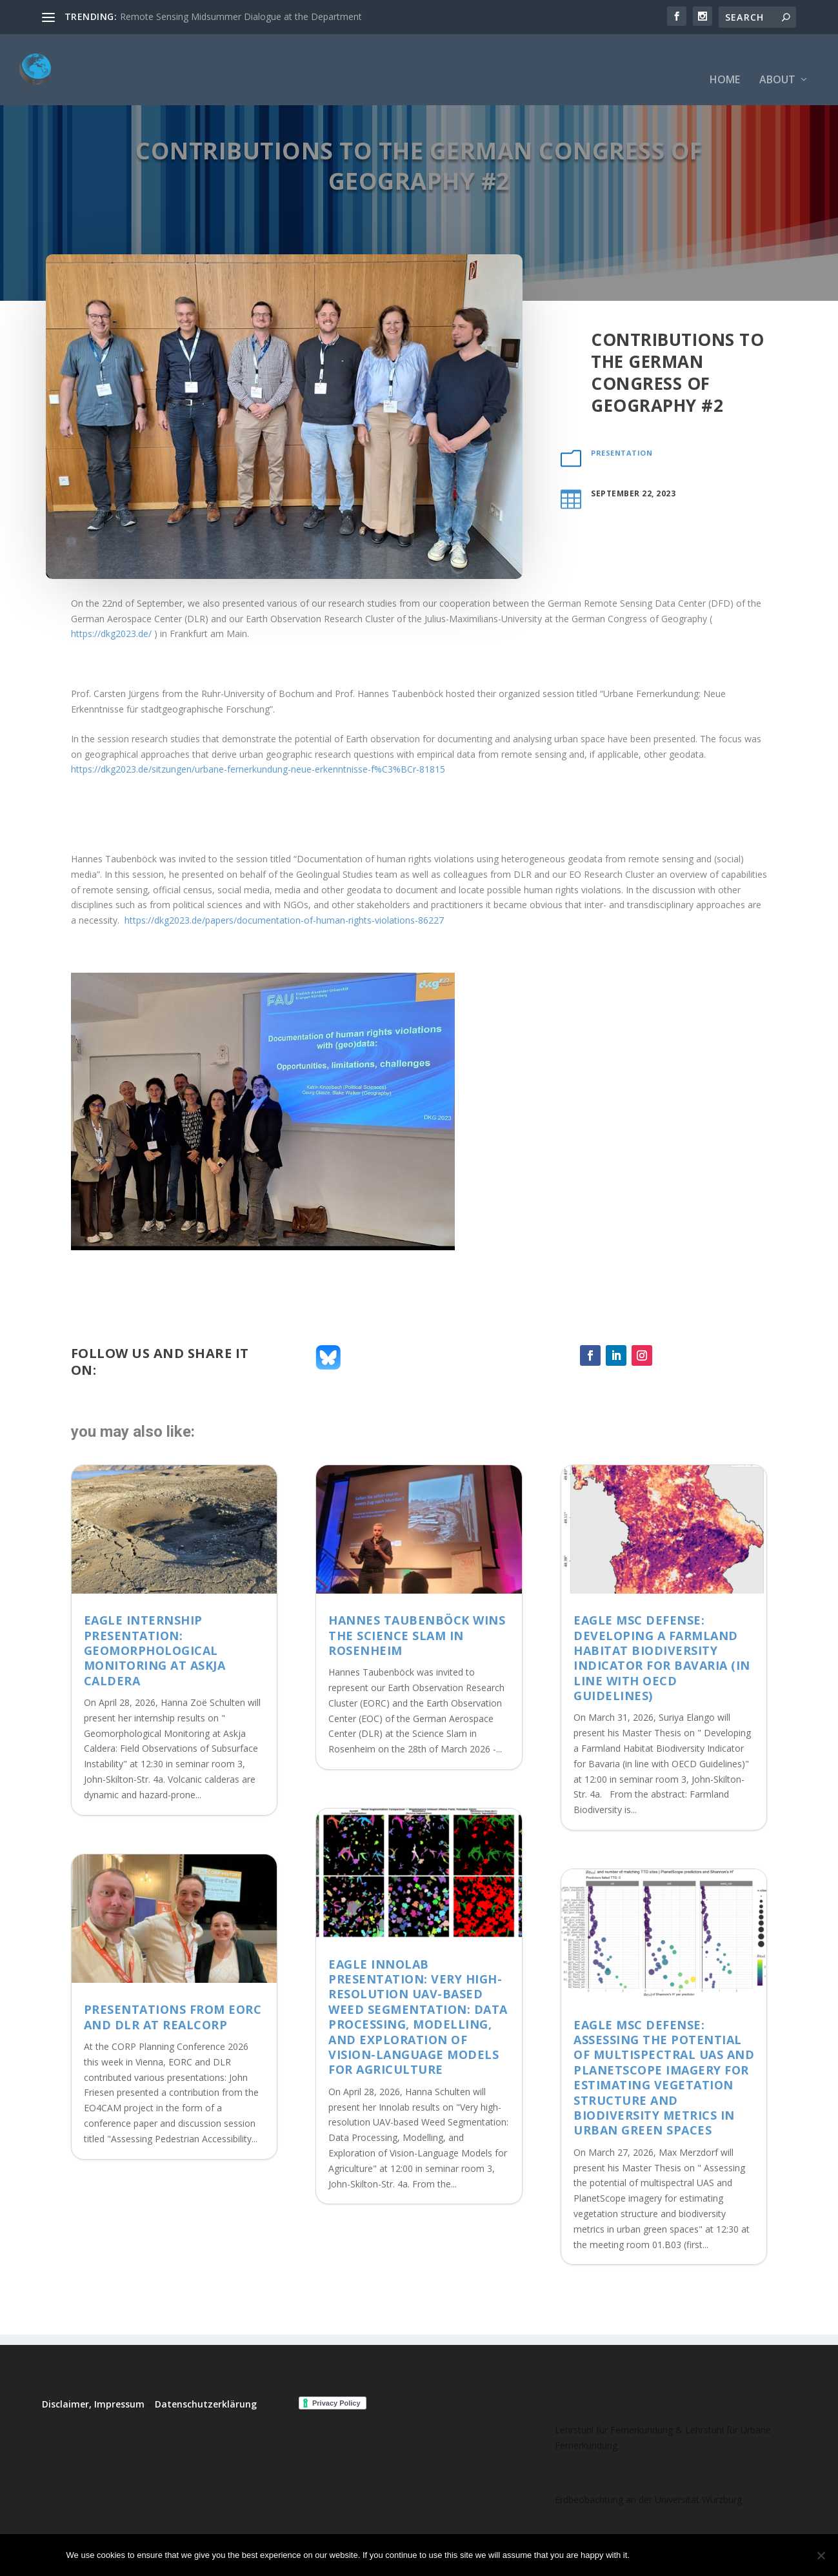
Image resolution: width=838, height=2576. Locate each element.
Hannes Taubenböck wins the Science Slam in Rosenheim (416, 1635)
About (777, 61)
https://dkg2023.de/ (111, 633)
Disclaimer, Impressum (93, 2404)
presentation (621, 453)
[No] (820, 2555)
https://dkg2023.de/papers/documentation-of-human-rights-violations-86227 (284, 920)
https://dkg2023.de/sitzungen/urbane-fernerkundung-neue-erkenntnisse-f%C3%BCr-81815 (258, 769)
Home (725, 61)
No (684, 2555)
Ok (650, 2555)
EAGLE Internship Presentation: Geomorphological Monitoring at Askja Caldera (155, 1650)
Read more (738, 2555)
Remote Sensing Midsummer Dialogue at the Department (241, 16)
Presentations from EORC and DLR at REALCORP (173, 2017)
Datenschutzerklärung (206, 2404)
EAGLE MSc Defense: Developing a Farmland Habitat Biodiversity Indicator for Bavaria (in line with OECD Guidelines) (662, 1657)
